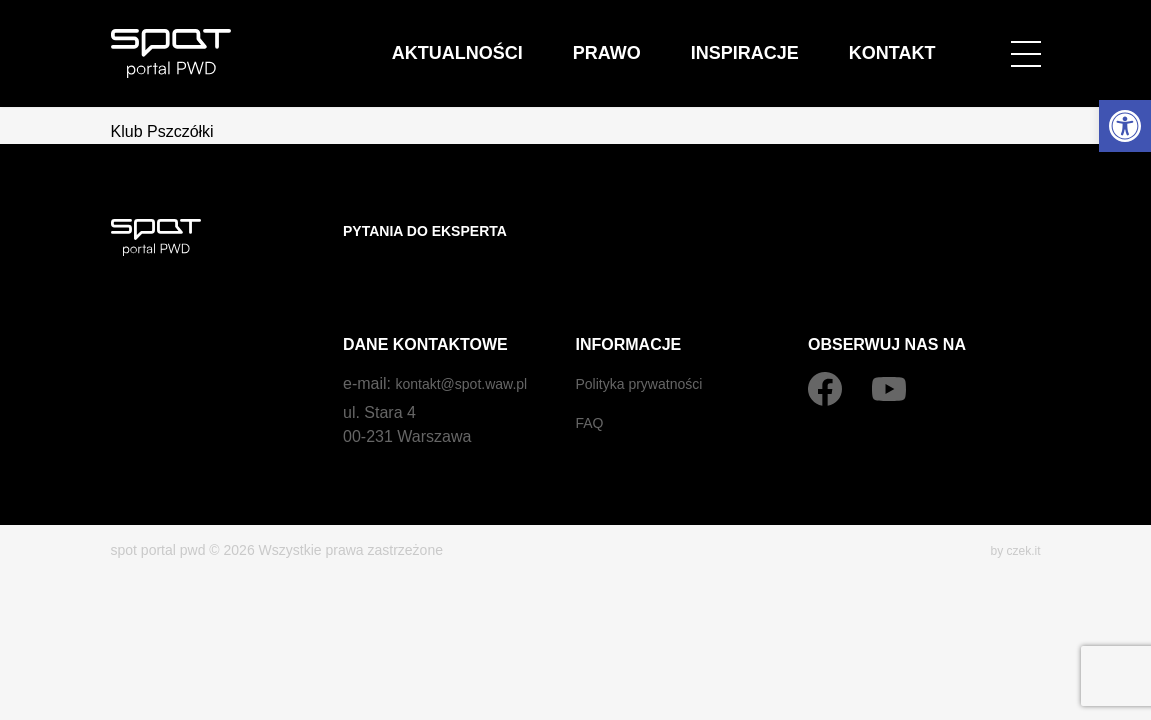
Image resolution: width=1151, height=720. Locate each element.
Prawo (745, 39)
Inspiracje (829, 39)
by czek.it (1011, 510)
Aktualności (653, 39)
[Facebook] (825, 349)
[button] (1125, 126)
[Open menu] (1026, 40)
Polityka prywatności (648, 343)
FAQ (592, 382)
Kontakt (919, 39)
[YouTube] (889, 349)
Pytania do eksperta (436, 230)
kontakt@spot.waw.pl (470, 343)
